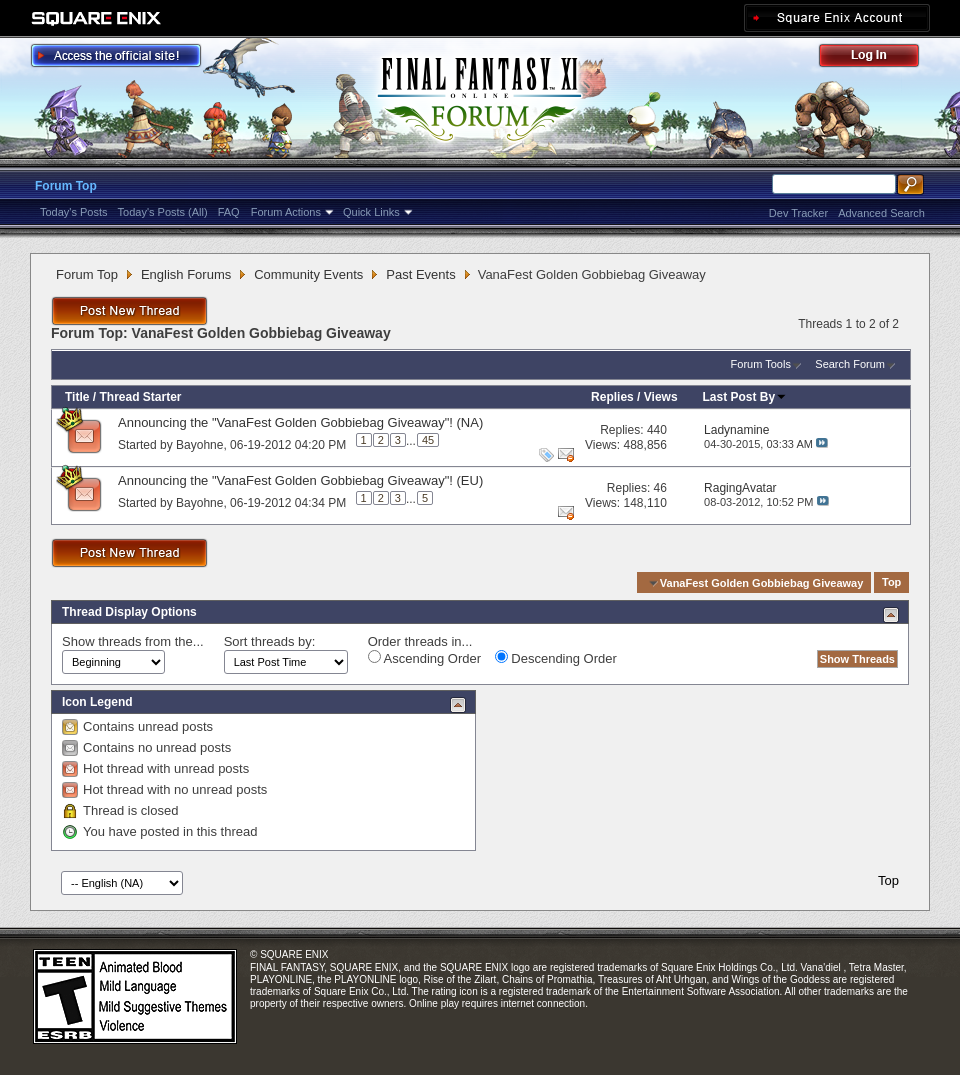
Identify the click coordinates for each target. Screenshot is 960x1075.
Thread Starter (140, 397)
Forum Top (66, 186)
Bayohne (199, 444)
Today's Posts (74, 212)
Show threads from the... (133, 641)
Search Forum (850, 364)
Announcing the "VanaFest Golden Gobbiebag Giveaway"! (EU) (300, 480)
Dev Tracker (798, 213)
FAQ (229, 212)
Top (891, 583)
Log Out (879, 58)
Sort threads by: (270, 641)
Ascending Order (424, 658)
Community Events (308, 274)
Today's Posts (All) (163, 212)
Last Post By (745, 397)
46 (660, 488)
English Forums (186, 274)
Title (77, 397)
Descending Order (556, 658)
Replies (612, 397)
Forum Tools (761, 364)
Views (661, 397)
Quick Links (371, 212)
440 (657, 430)
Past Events (420, 274)
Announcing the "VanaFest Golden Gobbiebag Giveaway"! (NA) (300, 422)
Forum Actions (286, 212)
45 (428, 440)
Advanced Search (881, 213)
